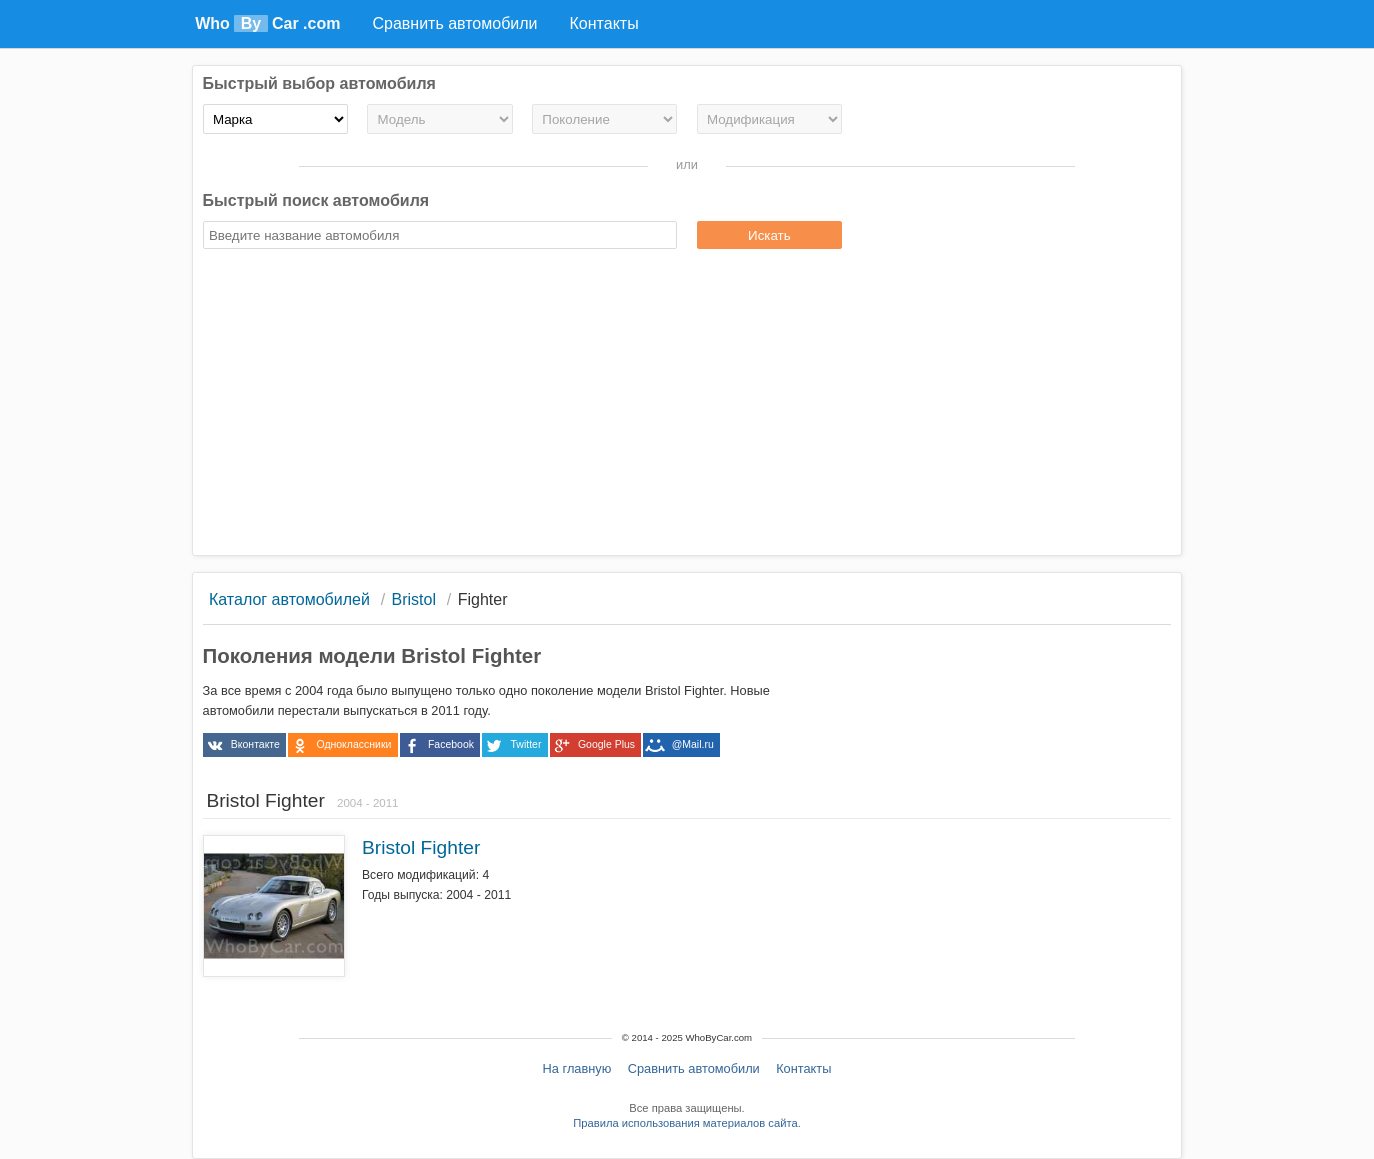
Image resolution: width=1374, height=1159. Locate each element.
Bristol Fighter (421, 847)
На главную (577, 1068)
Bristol (414, 599)
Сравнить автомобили (694, 1068)
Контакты (803, 1068)
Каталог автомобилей (289, 599)
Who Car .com (267, 23)
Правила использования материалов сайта (685, 1123)
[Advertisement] (687, 405)
